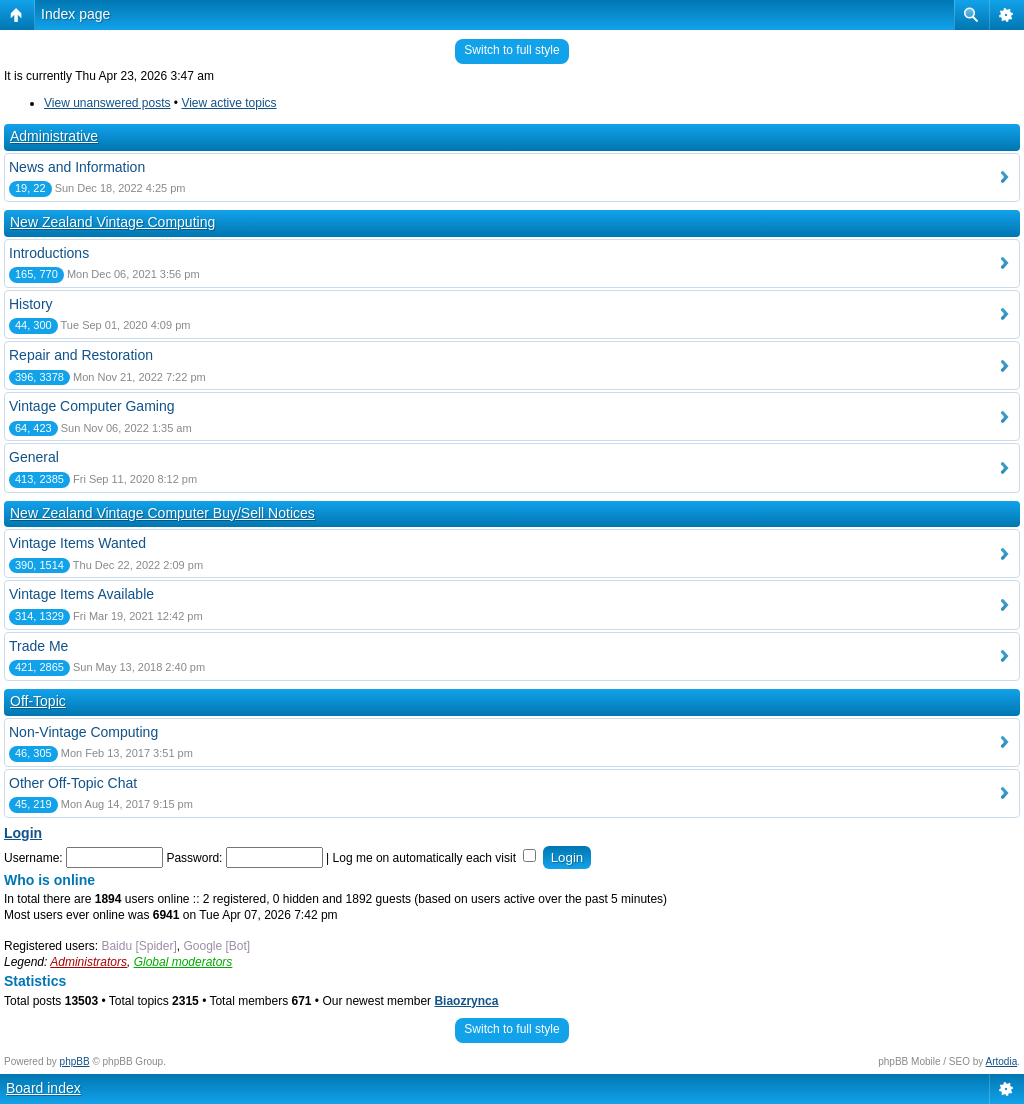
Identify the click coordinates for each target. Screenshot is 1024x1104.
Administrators (88, 962)
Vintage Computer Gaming (92, 406)
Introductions (49, 253)
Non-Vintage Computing (83, 732)
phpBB (75, 1061)
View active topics (228, 103)
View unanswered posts (107, 103)
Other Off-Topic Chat (73, 783)
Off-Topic (38, 701)
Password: (194, 858)
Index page (75, 14)
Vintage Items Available (81, 594)
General (34, 457)
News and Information (77, 167)
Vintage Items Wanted (77, 543)
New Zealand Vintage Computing (112, 222)
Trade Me (38, 646)
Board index (43, 1088)
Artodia (1002, 1061)
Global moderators (183, 962)
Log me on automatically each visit (435, 858)
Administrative (54, 136)
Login (23, 833)
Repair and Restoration (81, 355)
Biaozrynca (466, 1001)
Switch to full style (511, 50)
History (31, 304)
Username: (33, 858)
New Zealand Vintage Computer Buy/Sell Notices (162, 513)
